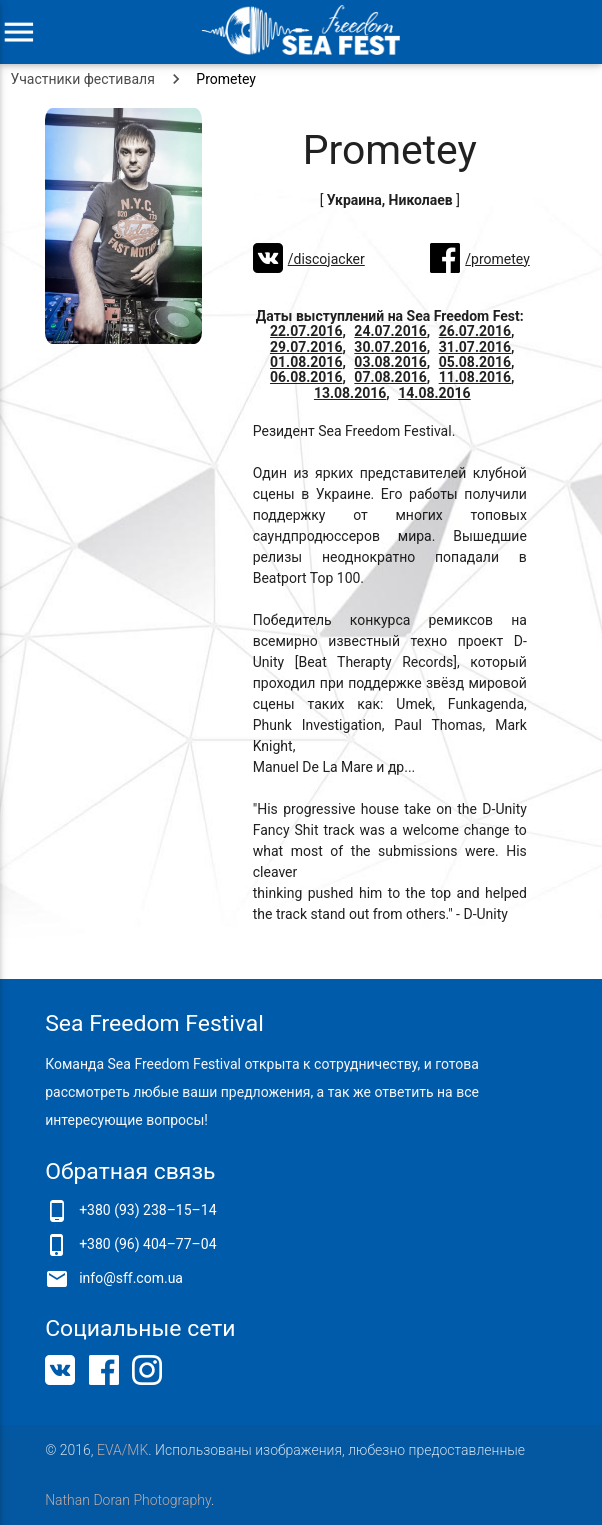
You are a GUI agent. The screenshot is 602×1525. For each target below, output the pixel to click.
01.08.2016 (306, 362)
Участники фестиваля (83, 79)
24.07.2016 (390, 331)
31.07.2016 (475, 347)
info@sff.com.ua (131, 1278)
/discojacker (326, 259)
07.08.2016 (390, 377)
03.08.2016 (390, 362)
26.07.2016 (475, 331)
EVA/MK (122, 1450)
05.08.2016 (475, 362)
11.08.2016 (475, 377)
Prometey (226, 79)
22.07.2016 (306, 331)
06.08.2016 (306, 377)
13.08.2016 (350, 393)
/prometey (497, 259)
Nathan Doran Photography (128, 1500)
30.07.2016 (390, 347)
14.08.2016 (434, 393)
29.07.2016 (306, 347)
